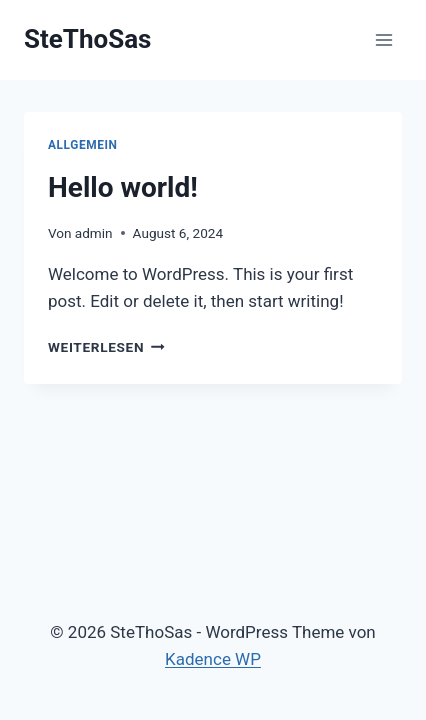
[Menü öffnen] (383, 39)
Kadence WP (213, 659)
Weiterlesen (106, 347)
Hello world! (123, 187)
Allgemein (83, 145)
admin (94, 233)
